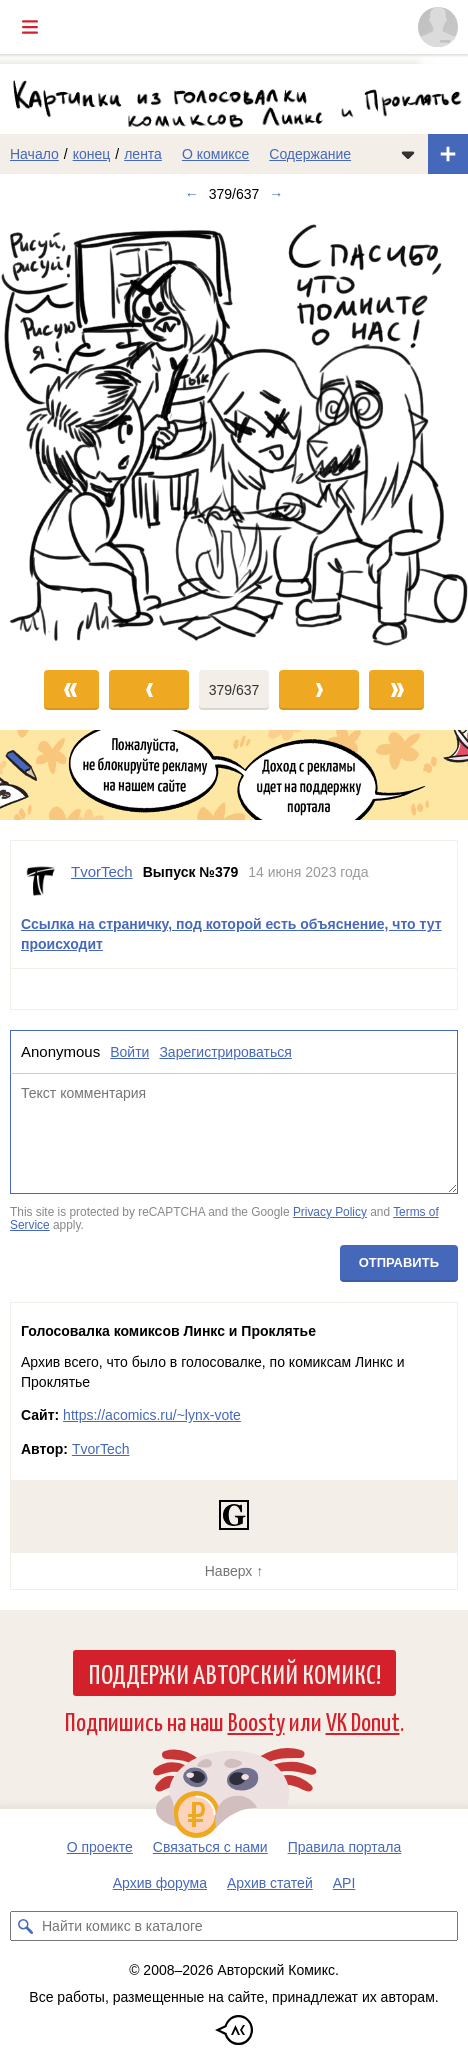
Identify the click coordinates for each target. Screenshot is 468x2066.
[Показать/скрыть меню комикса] (408, 154)
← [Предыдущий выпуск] (192, 194)
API (344, 1883)
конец (92, 154)
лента (143, 154)
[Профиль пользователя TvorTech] (41, 881)
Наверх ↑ (234, 1571)
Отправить (399, 1262)
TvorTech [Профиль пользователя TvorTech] (102, 871)
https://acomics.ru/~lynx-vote (152, 1415)
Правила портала (345, 1847)
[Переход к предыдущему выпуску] (58, 432)
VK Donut (363, 1720)
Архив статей (270, 1883)
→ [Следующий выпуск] (276, 194)
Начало (34, 154)
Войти (129, 1052)
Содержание (310, 154)
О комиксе (215, 154)
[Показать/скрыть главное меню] (30, 27)
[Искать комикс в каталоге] (25, 1926)
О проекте (100, 1847)
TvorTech (101, 1449)
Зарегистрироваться (225, 1052)
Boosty (256, 1720)
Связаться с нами (210, 1847)
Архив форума (160, 1883)
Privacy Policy (330, 1212)
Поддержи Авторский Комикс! (234, 1673)
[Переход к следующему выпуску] (234, 432)
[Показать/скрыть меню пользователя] (438, 27)
